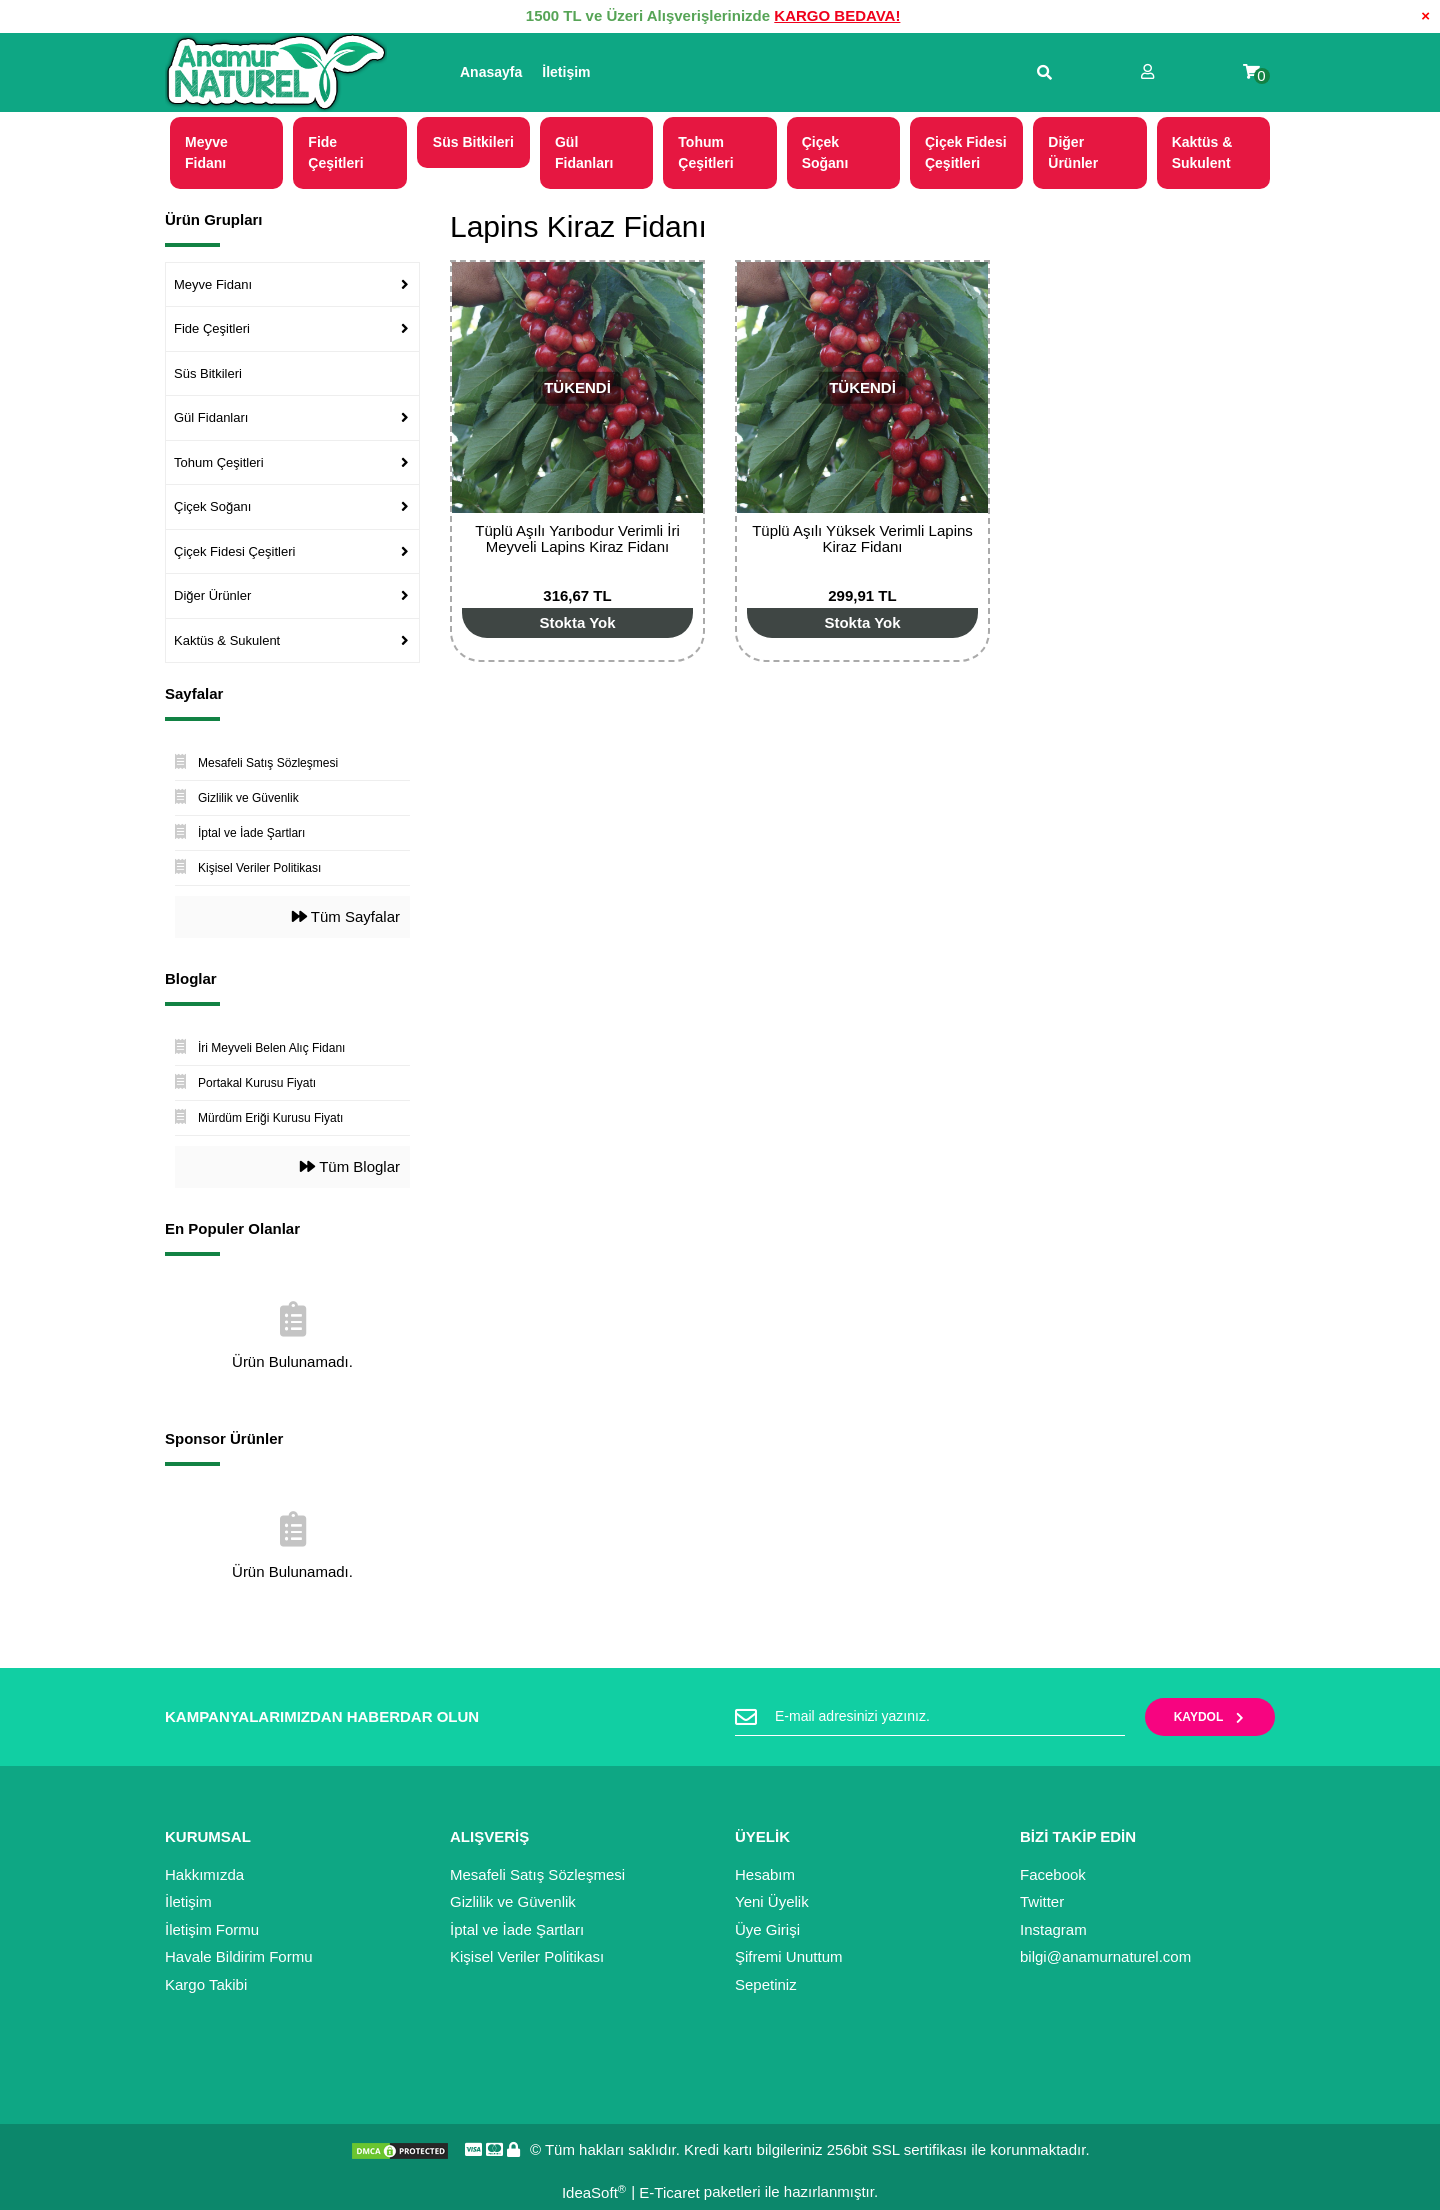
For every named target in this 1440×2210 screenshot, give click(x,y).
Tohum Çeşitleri (219, 462)
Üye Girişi (767, 1929)
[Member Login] (1147, 72)
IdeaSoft (594, 2192)
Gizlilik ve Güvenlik (513, 1901)
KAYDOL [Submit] (1210, 1717)
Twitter (1042, 1901)
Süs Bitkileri (208, 373)
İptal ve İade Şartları (517, 1929)
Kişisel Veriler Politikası (527, 1956)
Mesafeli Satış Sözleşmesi (537, 1874)
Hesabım (765, 1874)
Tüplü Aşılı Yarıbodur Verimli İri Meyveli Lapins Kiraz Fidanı (577, 538)
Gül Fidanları (211, 417)
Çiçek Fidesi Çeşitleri (234, 551)
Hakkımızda (204, 1874)
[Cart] (1251, 72)
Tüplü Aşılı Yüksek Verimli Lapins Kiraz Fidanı (862, 538)
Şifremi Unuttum (789, 1956)
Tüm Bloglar (350, 1166)
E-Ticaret (669, 2192)
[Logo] (276, 73)
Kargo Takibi (206, 1984)
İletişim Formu (212, 1929)
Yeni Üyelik (772, 1901)
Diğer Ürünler (212, 595)
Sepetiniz (766, 1984)
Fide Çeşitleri (212, 328)
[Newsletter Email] (930, 1717)
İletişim (566, 72)
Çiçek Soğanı (212, 506)
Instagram (1053, 1929)
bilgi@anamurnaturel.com (1105, 1956)
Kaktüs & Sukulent (227, 640)
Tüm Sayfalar (346, 916)
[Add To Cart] (577, 623)
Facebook (1053, 1874)
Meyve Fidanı (213, 284)
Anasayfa (491, 72)
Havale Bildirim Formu (239, 1956)
